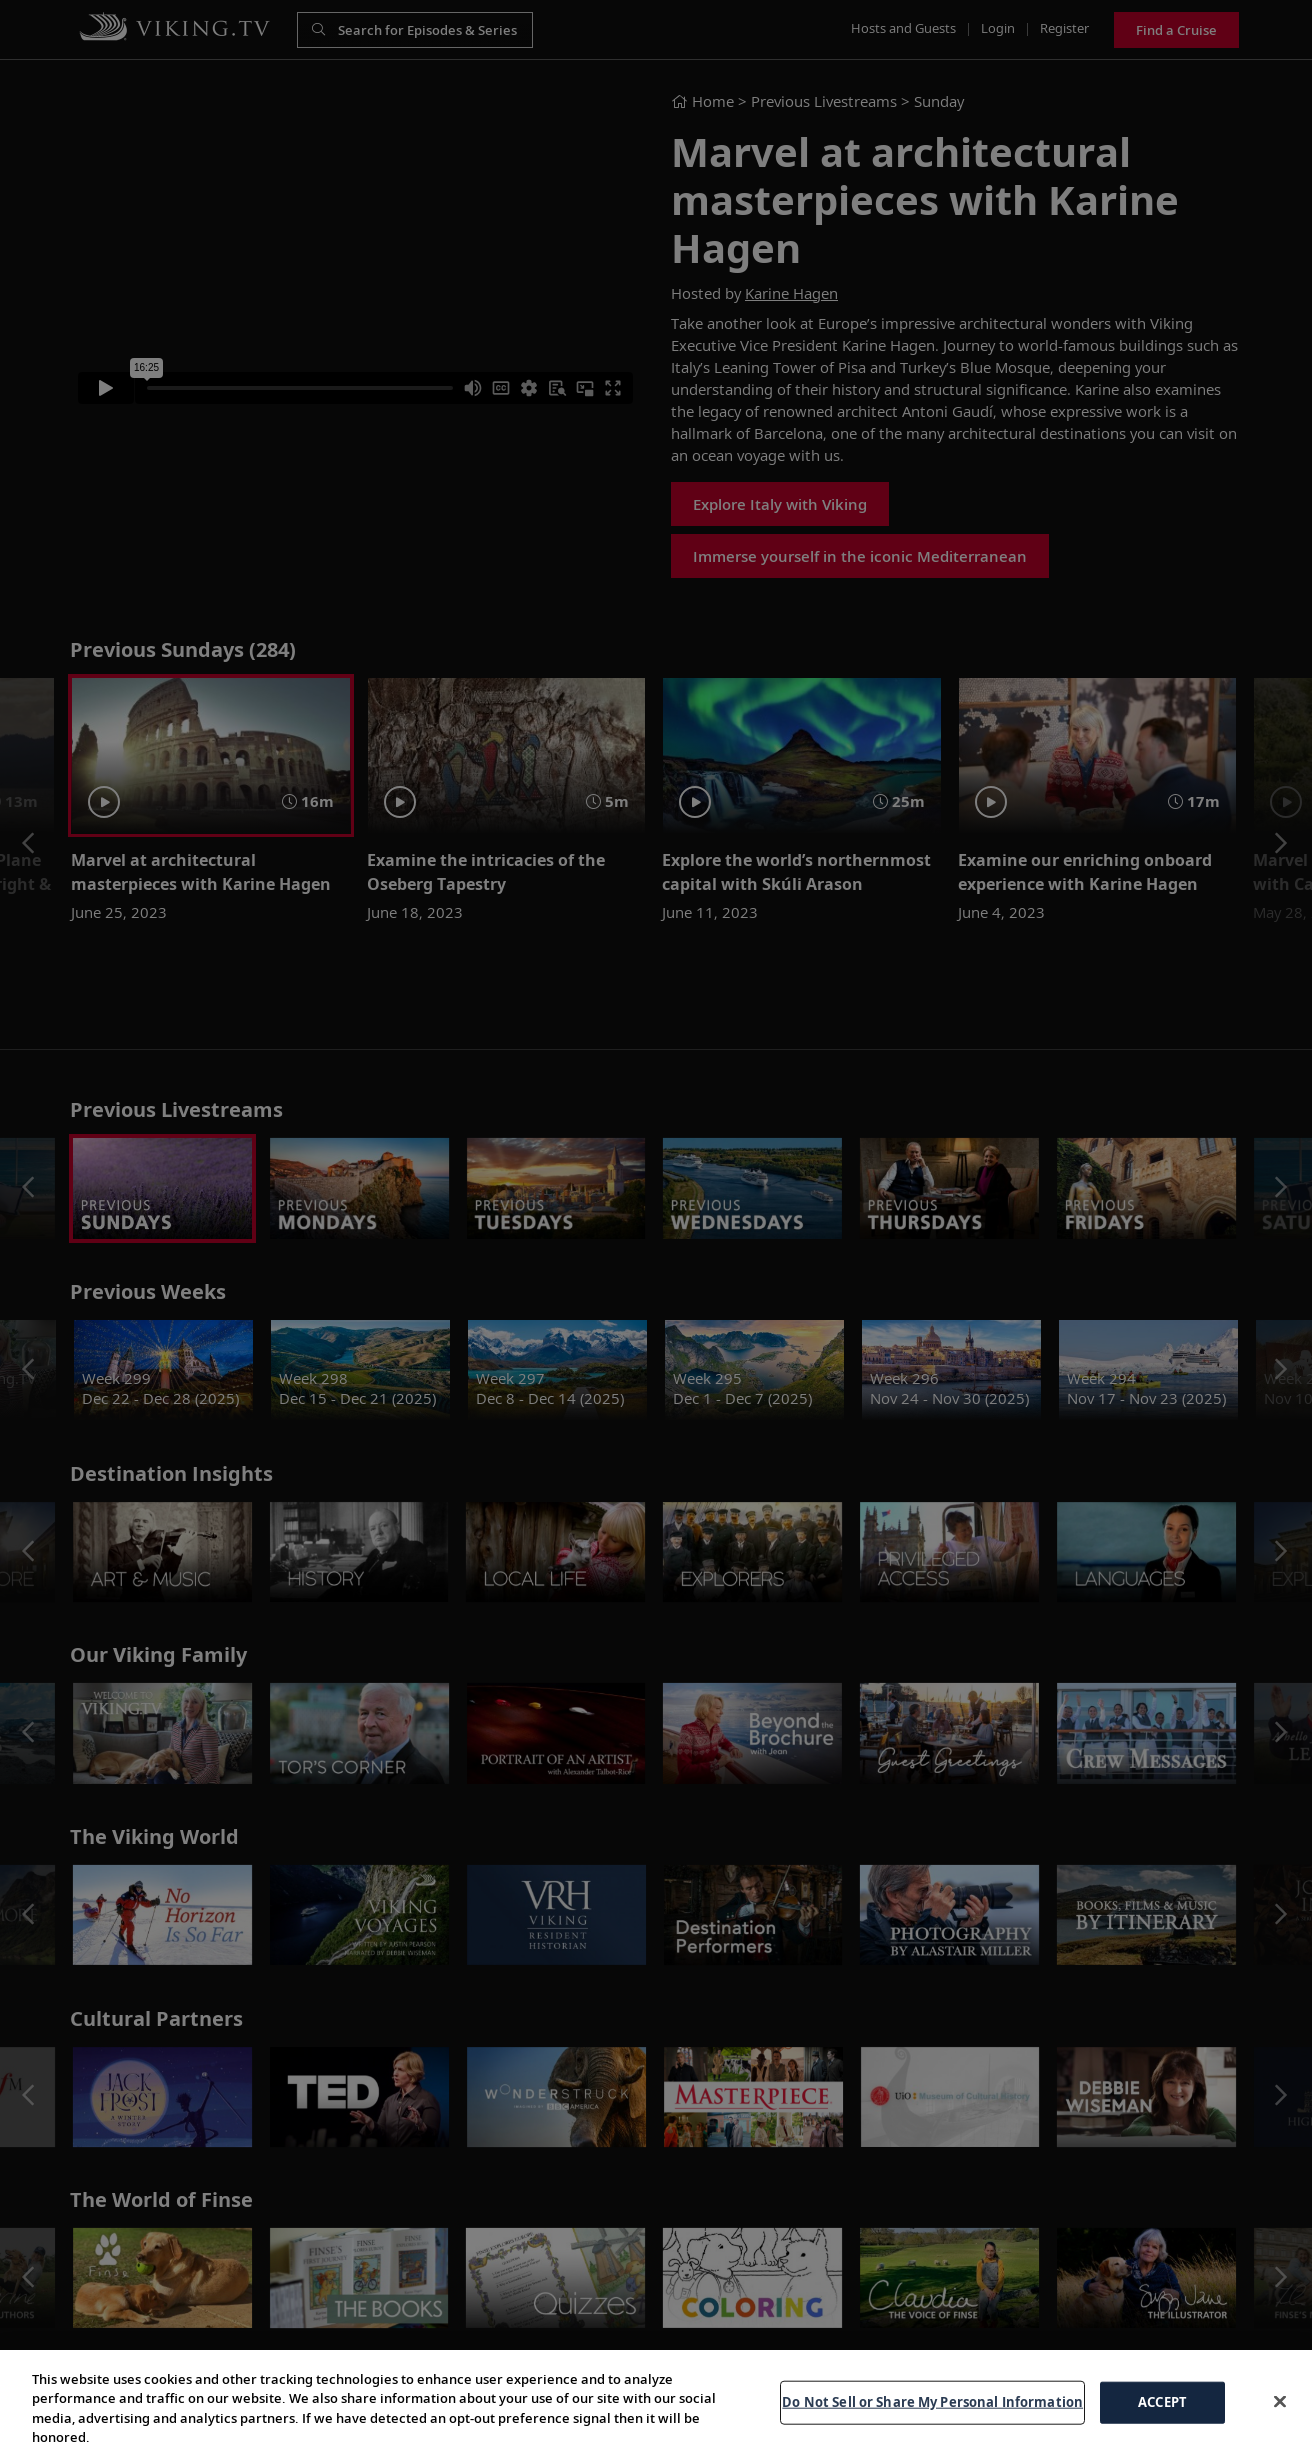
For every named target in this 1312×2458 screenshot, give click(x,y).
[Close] (1280, 2401)
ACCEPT (1162, 2402)
